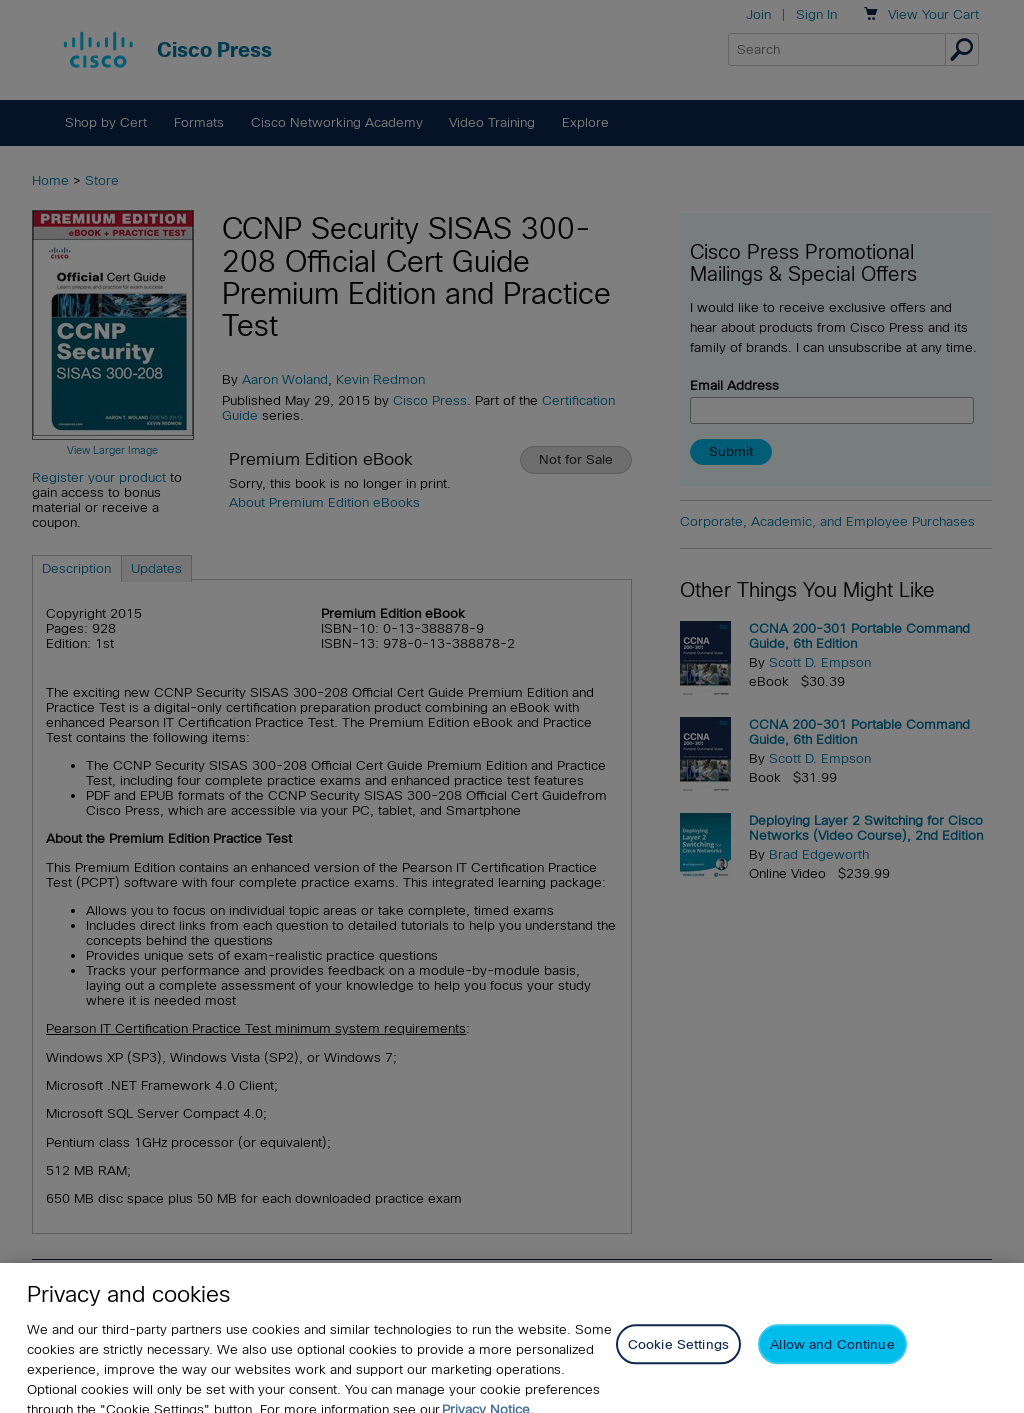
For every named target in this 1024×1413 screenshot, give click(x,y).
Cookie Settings (678, 1359)
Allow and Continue (832, 1359)
